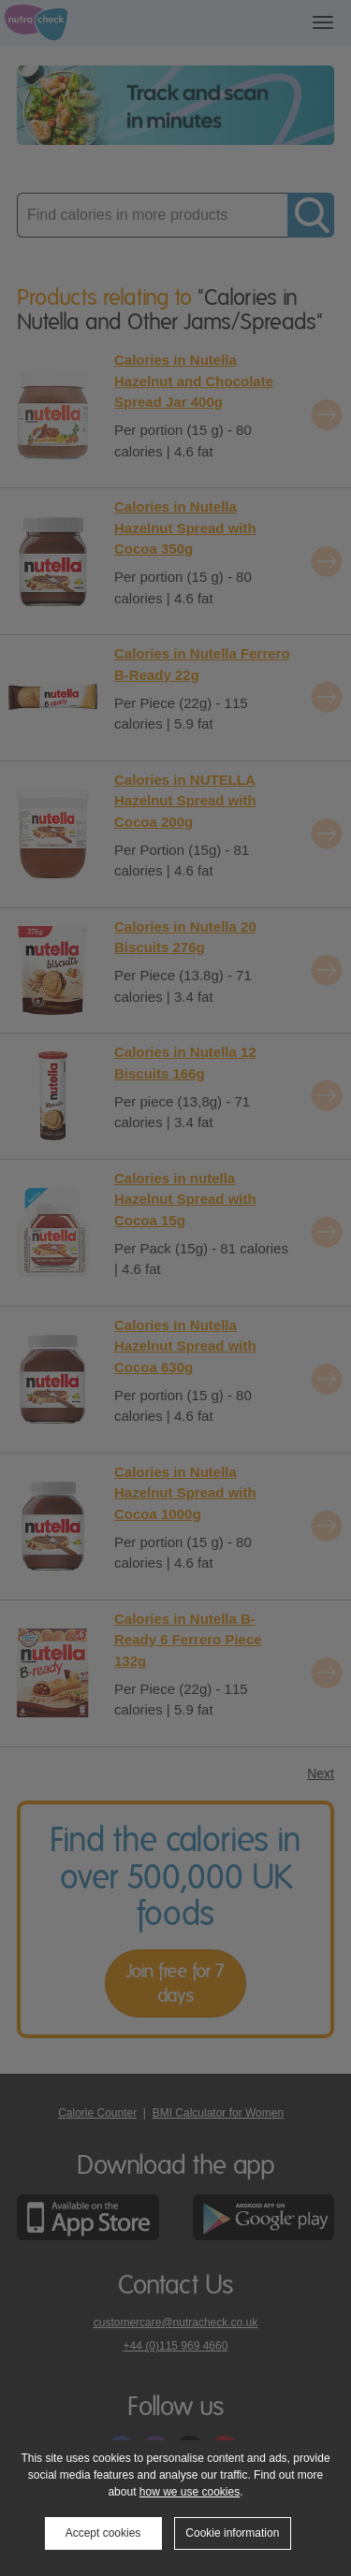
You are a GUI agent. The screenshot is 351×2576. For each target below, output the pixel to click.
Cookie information (232, 2533)
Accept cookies (103, 2533)
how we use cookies (189, 2491)
